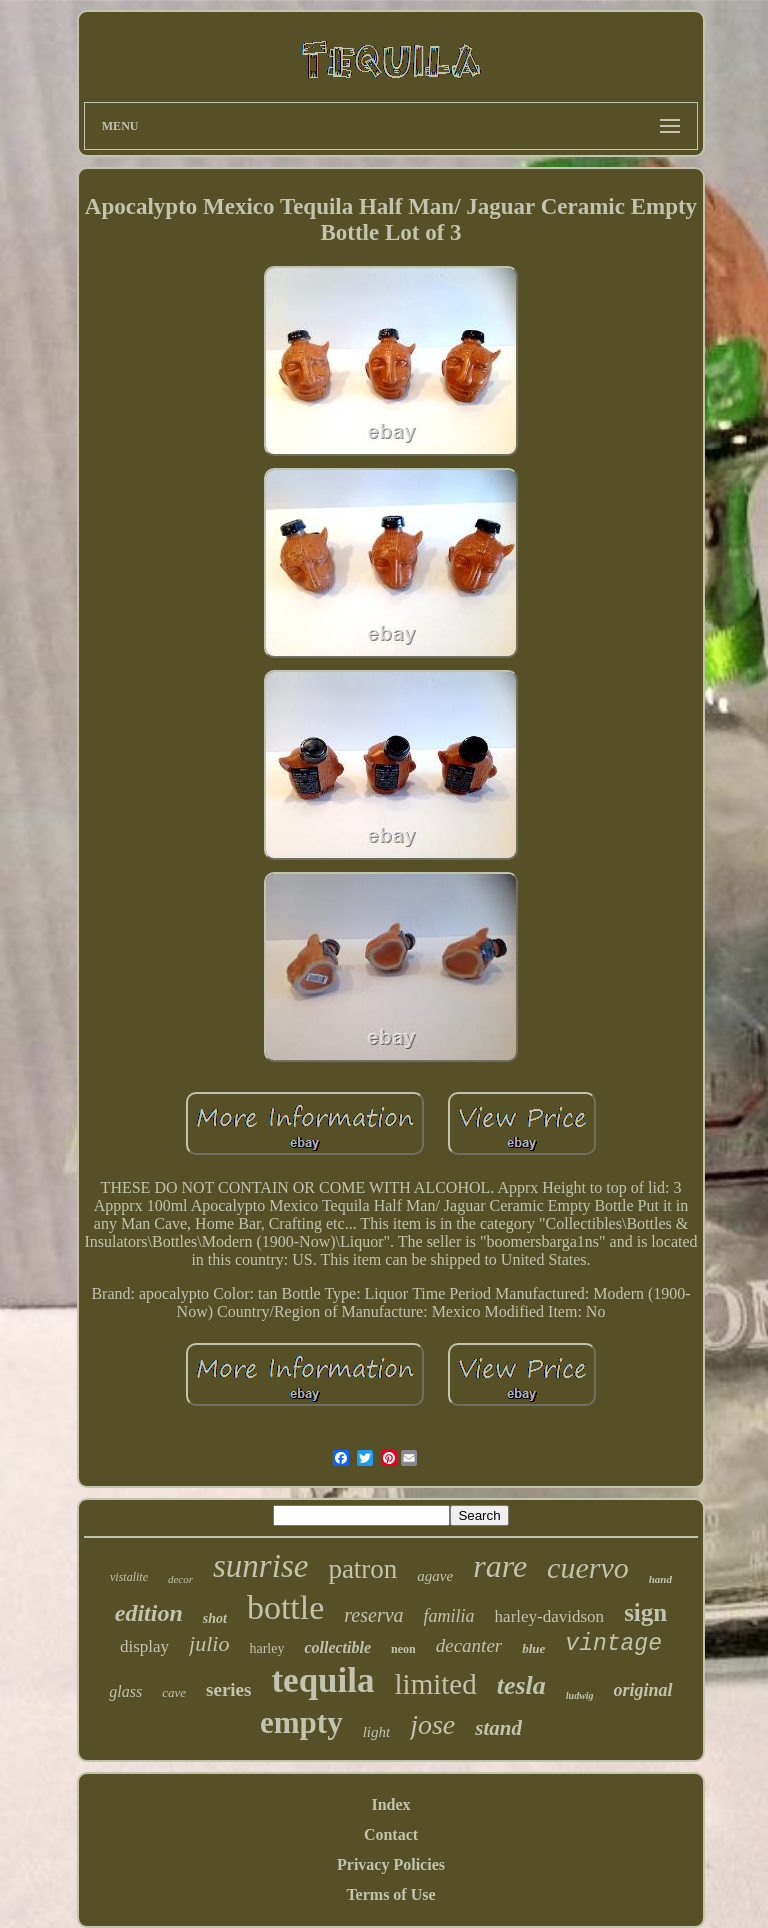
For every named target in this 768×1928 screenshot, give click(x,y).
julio (209, 1643)
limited (436, 1684)
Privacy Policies (391, 1864)
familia (449, 1616)
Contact (391, 1834)
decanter (469, 1645)
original (643, 1690)
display (144, 1646)
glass (125, 1691)
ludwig (580, 1695)
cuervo (588, 1567)
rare (500, 1566)
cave (174, 1692)
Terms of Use (390, 1894)
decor (180, 1579)
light (377, 1732)
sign (645, 1612)
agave (435, 1576)
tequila (322, 1680)
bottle (285, 1607)
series (228, 1689)
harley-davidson (550, 1616)
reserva (373, 1615)
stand (498, 1728)
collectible (337, 1647)
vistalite (129, 1577)
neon (403, 1649)
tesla (521, 1685)
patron (362, 1569)
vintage (613, 1644)
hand (660, 1579)
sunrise (260, 1566)
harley (266, 1648)
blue (533, 1648)
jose (432, 1724)
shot (215, 1618)
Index (390, 1804)
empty (301, 1722)
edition (149, 1613)
